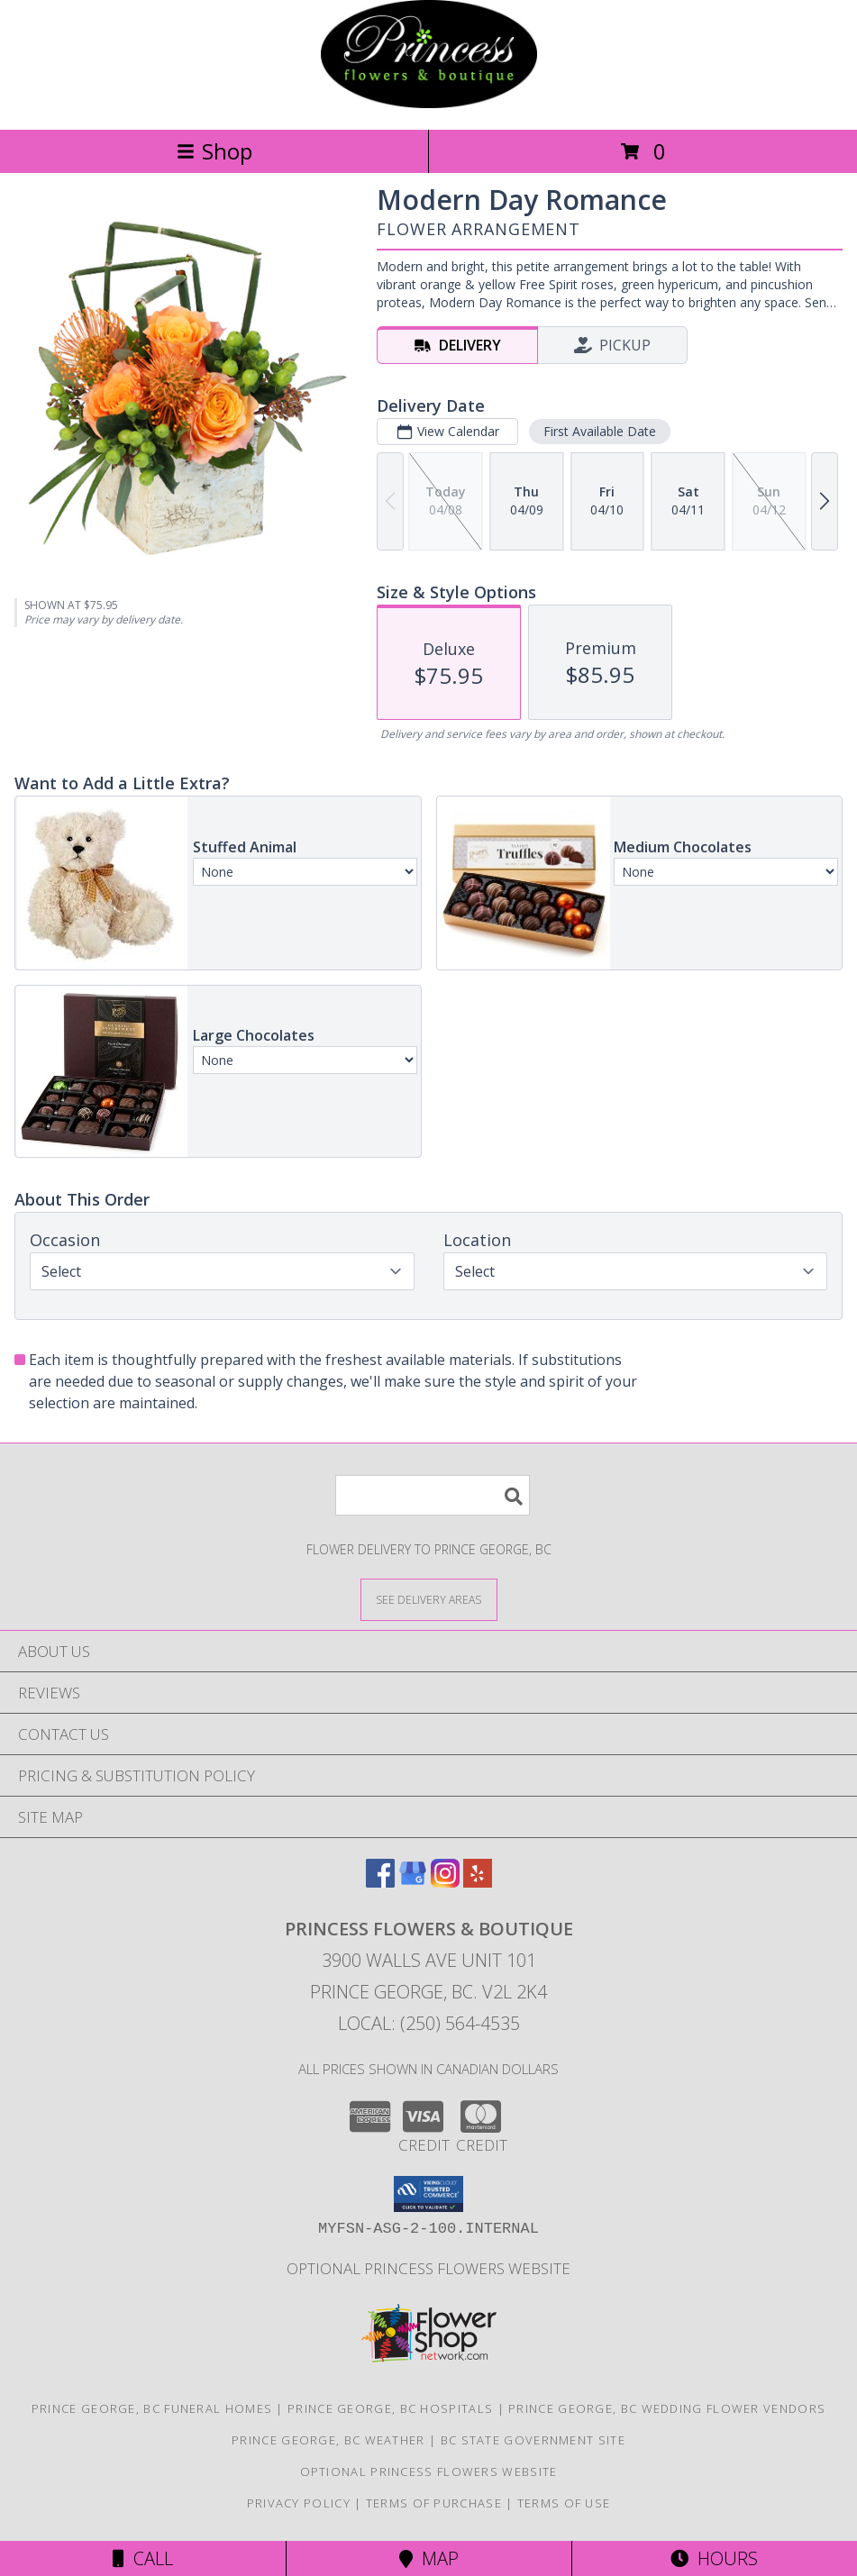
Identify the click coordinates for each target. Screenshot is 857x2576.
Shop (214, 151)
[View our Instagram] (445, 1881)
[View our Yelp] (477, 1881)
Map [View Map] (429, 2558)
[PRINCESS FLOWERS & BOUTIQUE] (429, 103)
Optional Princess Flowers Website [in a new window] (428, 2268)
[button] (428, 2194)
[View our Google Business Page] (412, 1881)
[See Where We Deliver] (428, 1598)
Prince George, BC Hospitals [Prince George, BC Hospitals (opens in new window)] (390, 2408)
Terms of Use (564, 2503)
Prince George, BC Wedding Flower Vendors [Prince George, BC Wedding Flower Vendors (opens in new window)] (666, 2408)
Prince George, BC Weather (328, 2440)
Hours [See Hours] (714, 2558)
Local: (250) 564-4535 (429, 2023)
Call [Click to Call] (143, 2558)
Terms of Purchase (434, 2503)
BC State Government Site (533, 2440)
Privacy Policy (299, 2503)
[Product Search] (432, 1495)
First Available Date (599, 431)
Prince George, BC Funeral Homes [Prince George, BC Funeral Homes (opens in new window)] (152, 2408)
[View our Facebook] (380, 1881)
